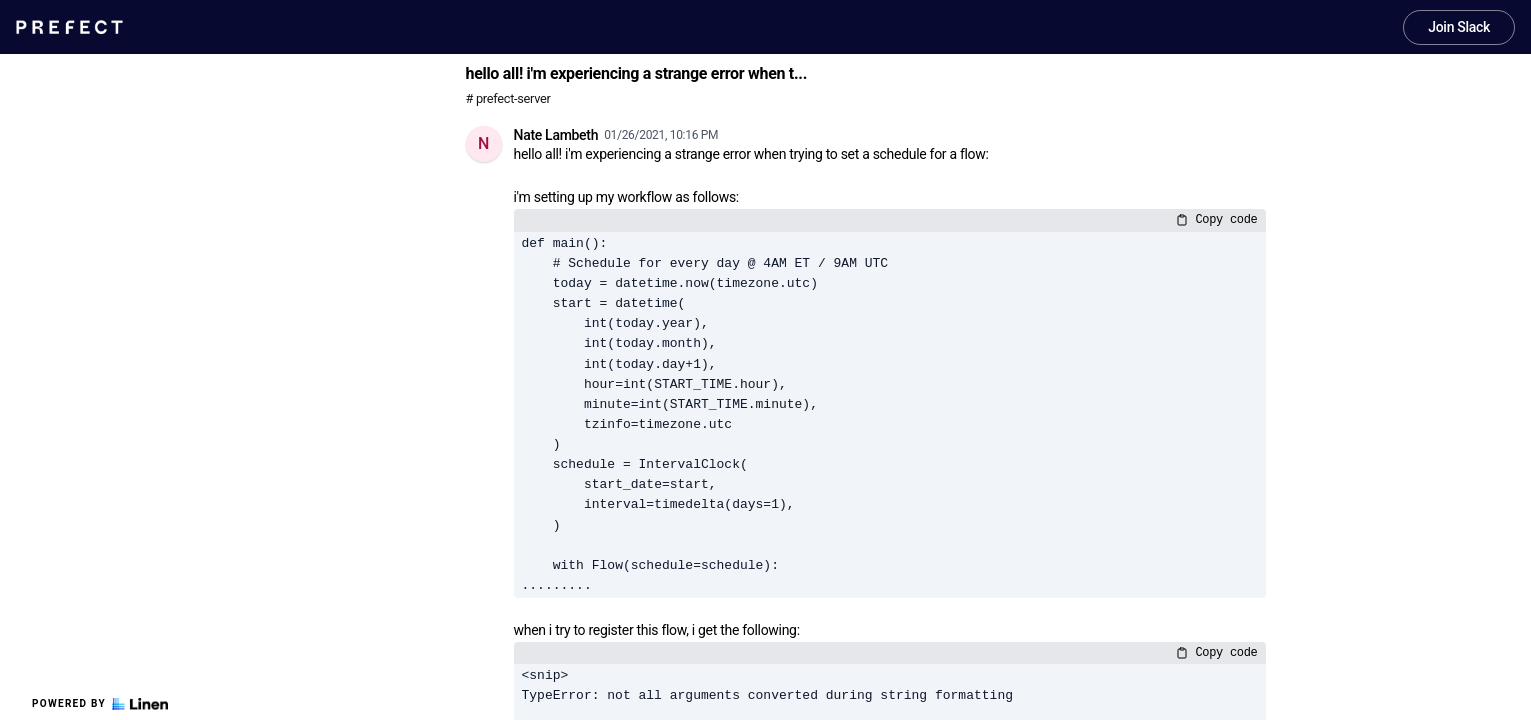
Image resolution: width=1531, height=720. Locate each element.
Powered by (100, 704)
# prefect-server (508, 98)
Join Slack (1459, 27)
